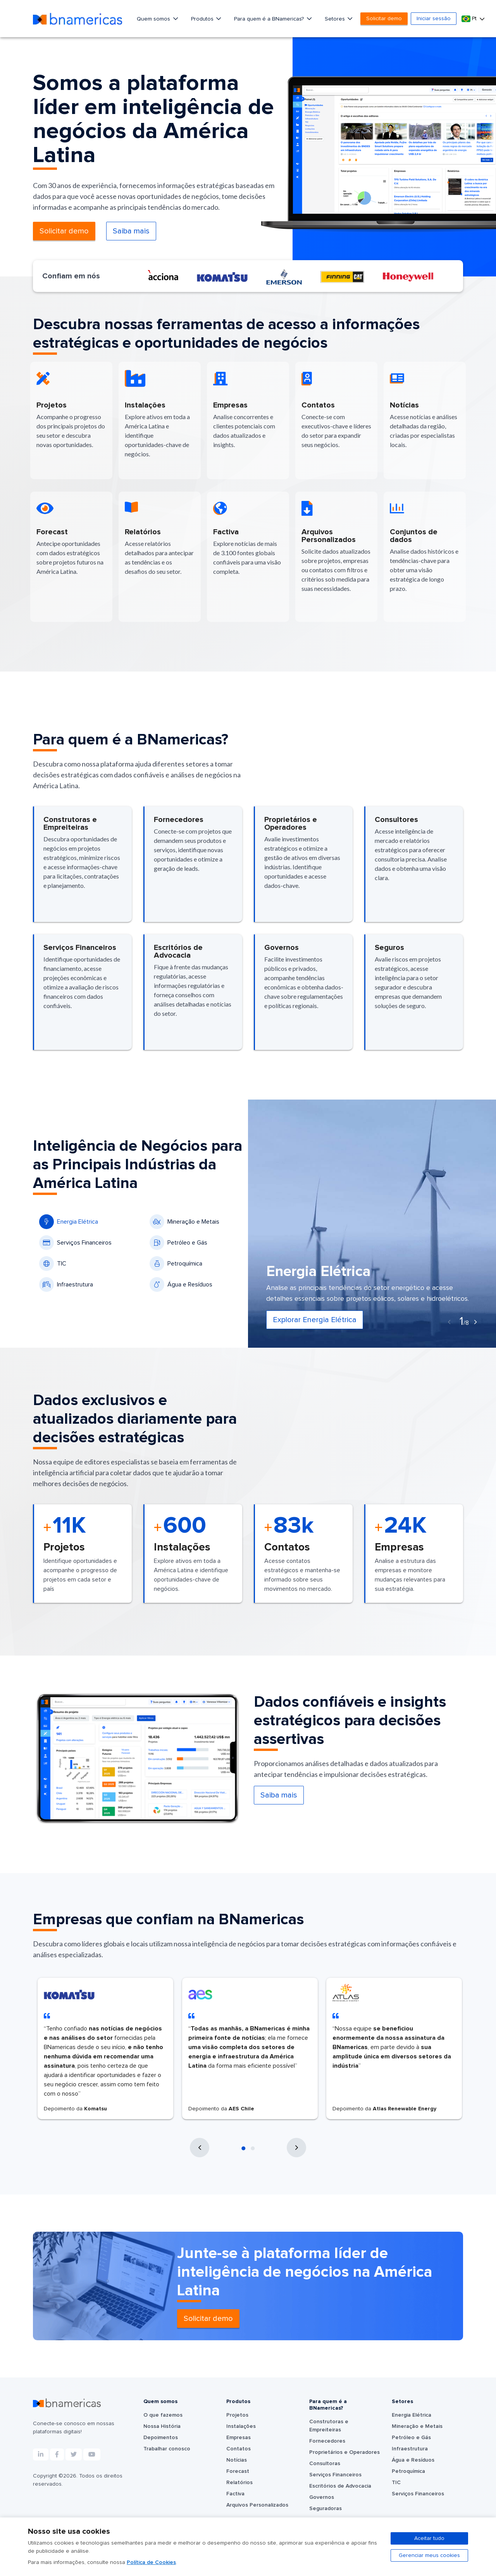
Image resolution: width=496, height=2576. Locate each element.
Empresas (238, 2437)
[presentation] (449, 1322)
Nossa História (162, 2426)
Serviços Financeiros (75, 1242)
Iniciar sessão (434, 18)
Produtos (203, 19)
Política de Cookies (151, 2562)
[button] (243, 2148)
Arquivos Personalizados (257, 2505)
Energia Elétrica (68, 1221)
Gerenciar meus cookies (429, 2555)
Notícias (236, 2460)
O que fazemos (163, 2415)
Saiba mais (131, 231)
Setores (335, 19)
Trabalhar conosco (166, 2449)
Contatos (238, 2449)
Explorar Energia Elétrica (314, 1320)
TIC (52, 1263)
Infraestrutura (66, 1284)
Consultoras (324, 2463)
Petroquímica (176, 1263)
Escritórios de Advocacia (340, 2486)
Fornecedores (327, 2441)
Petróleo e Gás (178, 1242)
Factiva (235, 2494)
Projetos (237, 2415)
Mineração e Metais (184, 1221)
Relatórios (239, 2482)
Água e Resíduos (181, 1284)
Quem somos (154, 19)
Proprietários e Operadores (344, 2452)
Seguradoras (325, 2508)
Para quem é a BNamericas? (269, 19)
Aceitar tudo (429, 2538)
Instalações (241, 2426)
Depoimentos (160, 2437)
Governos (321, 2497)
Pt (470, 19)
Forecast (237, 2471)
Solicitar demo (384, 18)
